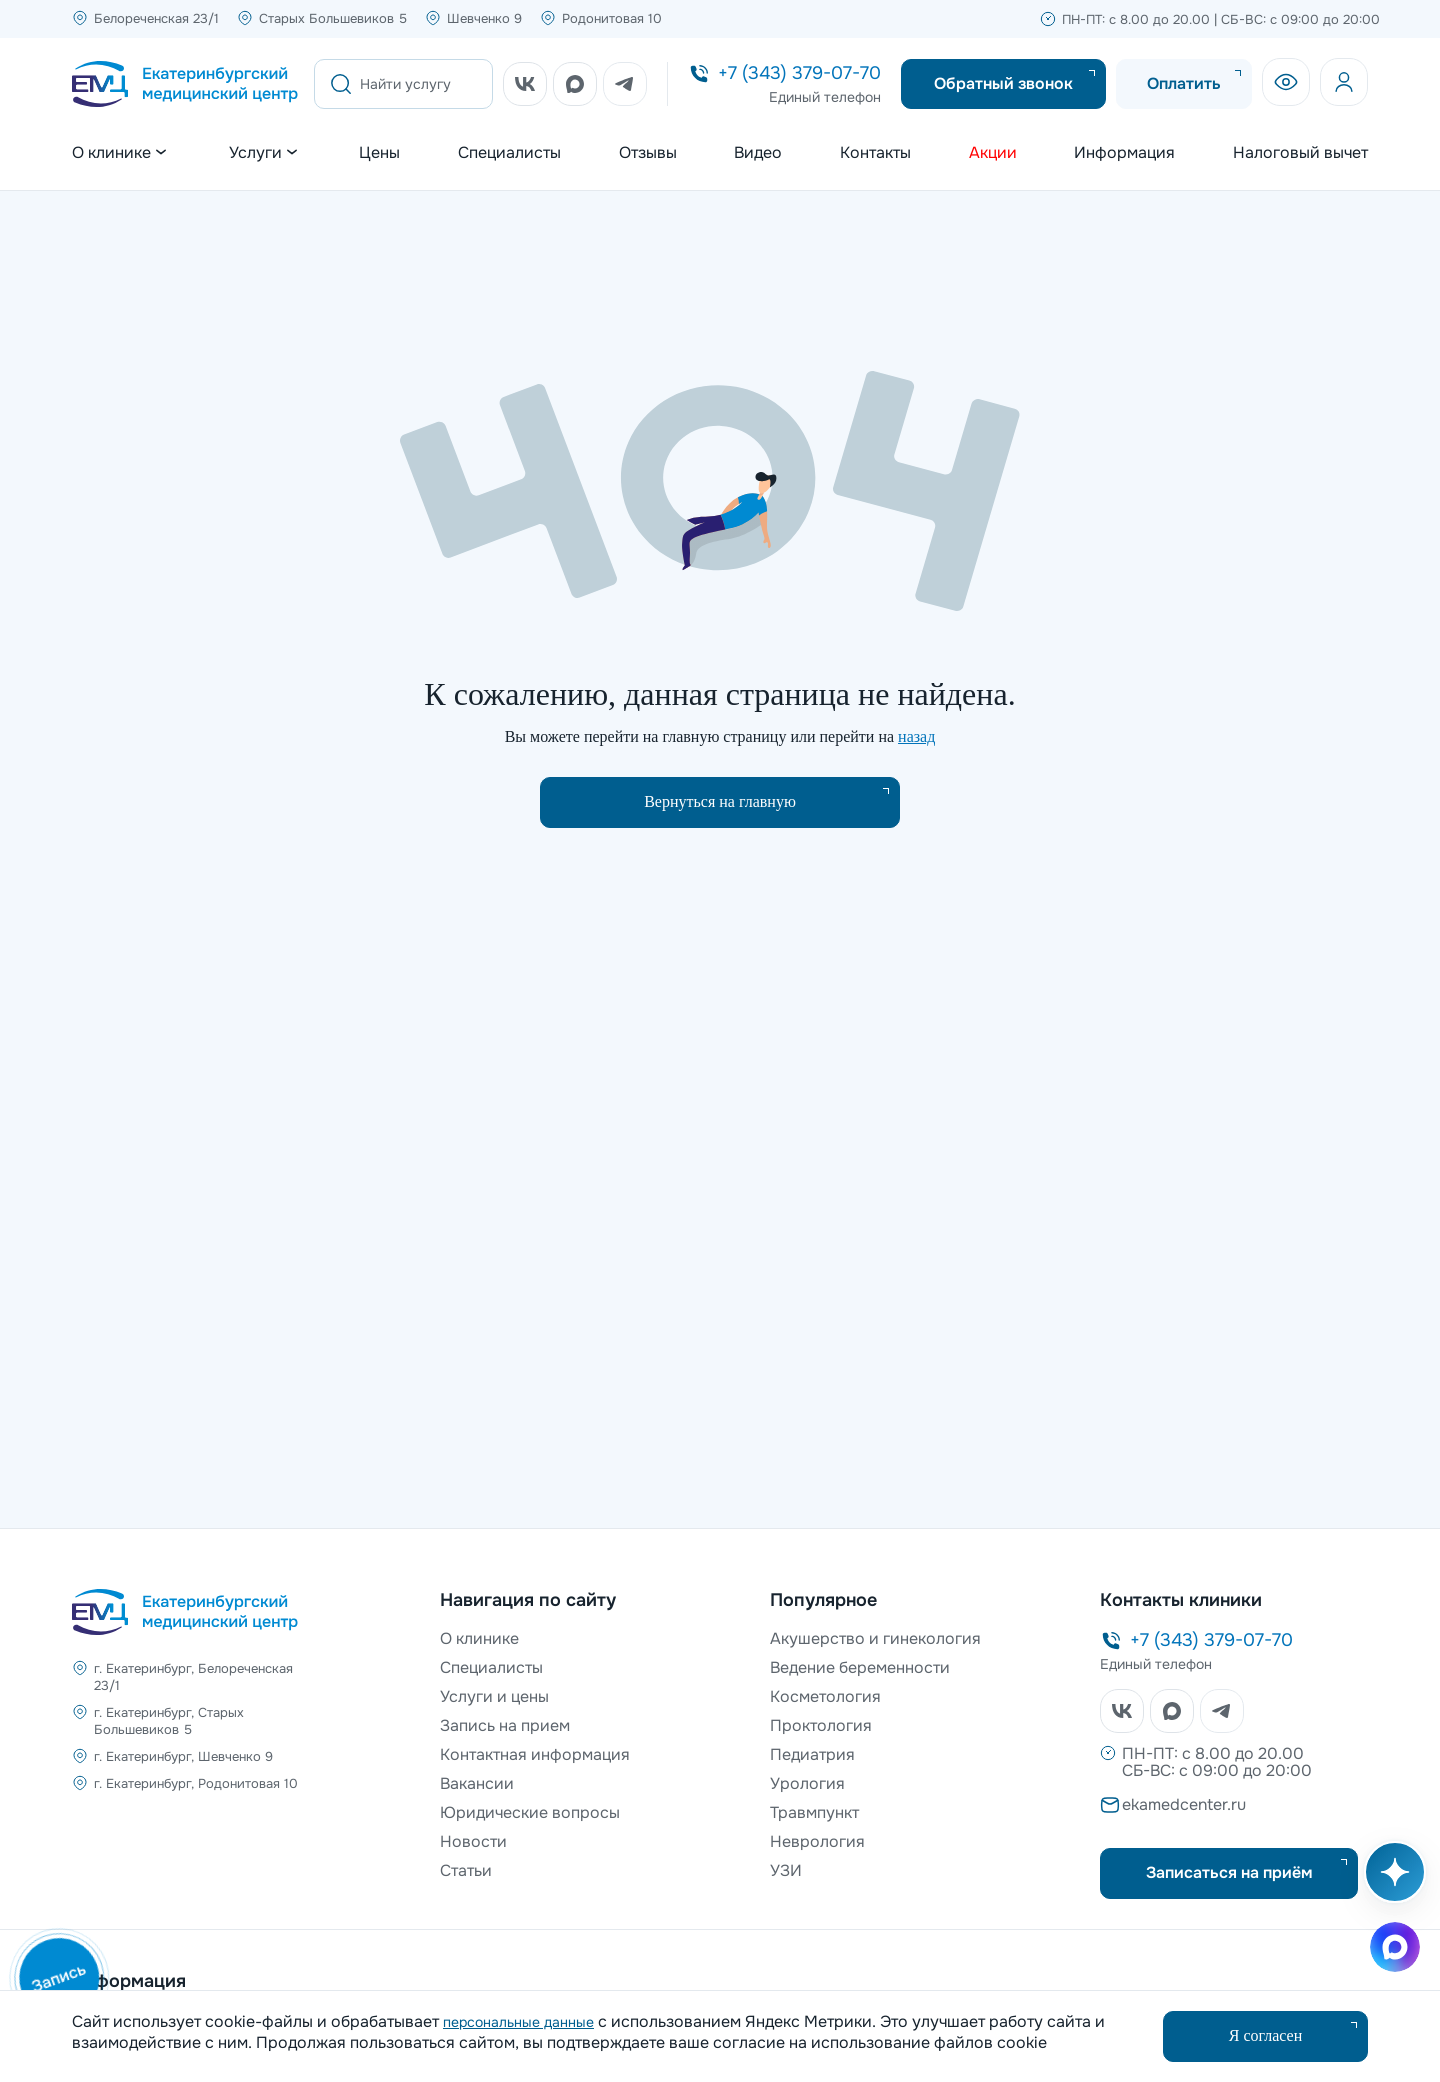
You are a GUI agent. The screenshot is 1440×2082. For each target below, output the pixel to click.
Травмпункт (814, 1812)
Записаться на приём (1229, 1872)
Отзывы (648, 153)
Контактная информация (535, 1754)
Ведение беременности (860, 1667)
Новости (473, 1841)
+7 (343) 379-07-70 (799, 73)
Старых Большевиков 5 (333, 18)
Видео (758, 153)
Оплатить (1184, 83)
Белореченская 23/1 (156, 18)
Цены (379, 153)
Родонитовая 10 (612, 18)
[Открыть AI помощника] (1391, 1882)
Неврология (817, 1841)
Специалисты (509, 153)
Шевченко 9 (484, 18)
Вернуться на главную (720, 801)
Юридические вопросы (530, 1812)
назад (916, 736)
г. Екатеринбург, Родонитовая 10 (196, 1783)
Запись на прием (505, 1725)
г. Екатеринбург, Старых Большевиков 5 (169, 1721)
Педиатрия (812, 1754)
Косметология (825, 1696)
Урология (807, 1783)
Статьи (466, 1870)
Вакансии (477, 1783)
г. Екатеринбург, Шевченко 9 (183, 1756)
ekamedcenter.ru (1184, 1804)
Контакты (875, 153)
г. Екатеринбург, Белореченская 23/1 (193, 1677)
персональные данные (518, 2022)
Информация (1124, 153)
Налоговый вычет (1300, 153)
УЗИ (786, 1870)
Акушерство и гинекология (875, 1638)
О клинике (479, 1638)
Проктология (821, 1725)
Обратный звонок (1003, 83)
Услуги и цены (494, 1696)
